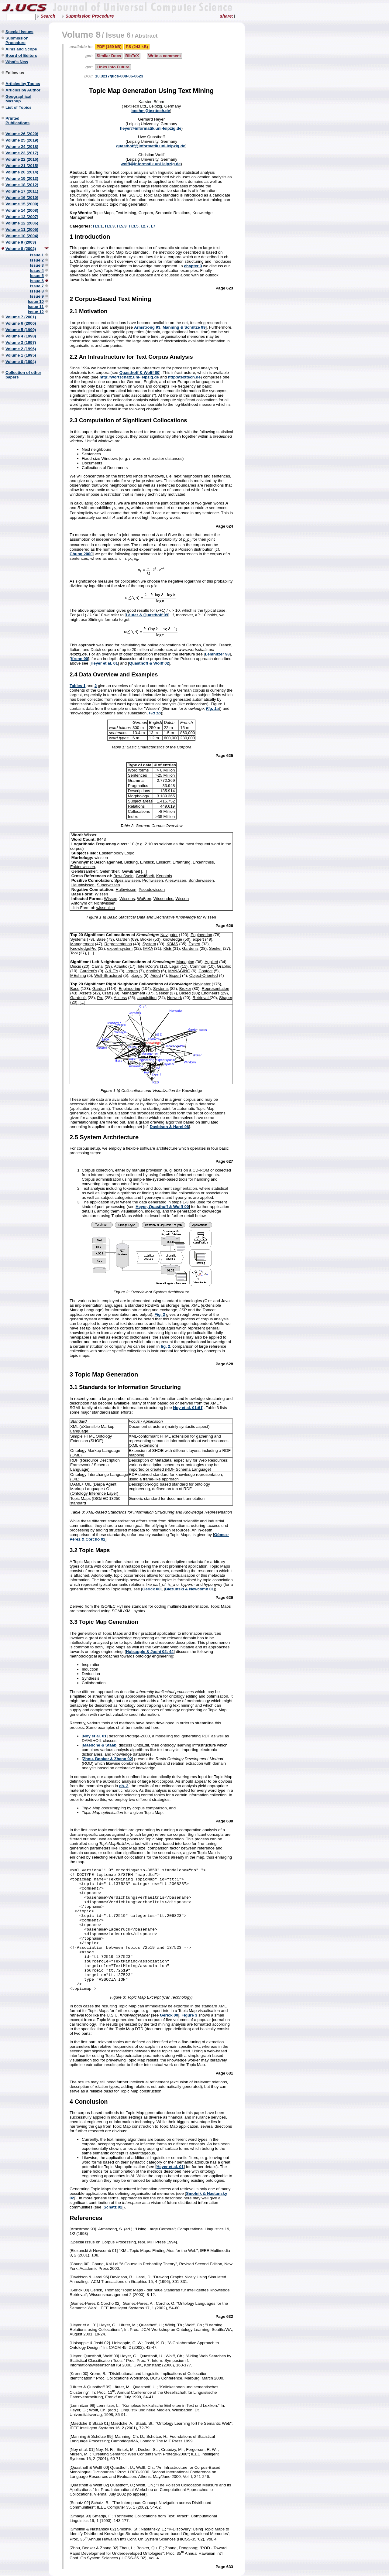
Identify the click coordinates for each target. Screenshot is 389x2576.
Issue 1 (37, 255)
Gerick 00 (151, 1589)
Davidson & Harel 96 (169, 1126)
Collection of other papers (23, 374)
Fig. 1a (212, 708)
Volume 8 (81, 34)
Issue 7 (37, 286)
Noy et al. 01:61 (187, 1407)
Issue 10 (36, 301)
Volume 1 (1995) (20, 355)
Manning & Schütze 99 (184, 327)
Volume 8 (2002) (20, 248)
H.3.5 (134, 226)
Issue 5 (37, 275)
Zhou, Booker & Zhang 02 (107, 1759)
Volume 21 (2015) (21, 165)
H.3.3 (110, 226)
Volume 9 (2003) (20, 242)
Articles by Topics (22, 83)
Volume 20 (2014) (21, 172)
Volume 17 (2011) (21, 191)
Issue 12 (36, 312)
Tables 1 (77, 685)
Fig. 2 (159, 1314)
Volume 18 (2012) (21, 185)
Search (47, 16)
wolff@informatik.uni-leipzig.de (151, 164)
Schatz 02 (113, 2207)
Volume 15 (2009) (21, 204)
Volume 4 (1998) (20, 336)
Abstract (146, 35)
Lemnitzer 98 (217, 654)
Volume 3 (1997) (20, 342)
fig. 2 (165, 1346)
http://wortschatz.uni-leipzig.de (130, 377)
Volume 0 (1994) (20, 361)
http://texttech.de (184, 377)
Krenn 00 (79, 658)
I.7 (153, 226)
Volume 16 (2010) (21, 197)
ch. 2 (123, 1786)
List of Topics (18, 107)
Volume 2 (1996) (20, 349)
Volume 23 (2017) (21, 153)
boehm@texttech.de (150, 110)
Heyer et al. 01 (104, 663)
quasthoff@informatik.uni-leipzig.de (150, 146)
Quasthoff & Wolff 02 (149, 663)
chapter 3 (193, 266)
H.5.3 (122, 226)
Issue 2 (37, 260)
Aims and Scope (21, 49)
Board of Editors (21, 55)
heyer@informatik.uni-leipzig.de (150, 128)
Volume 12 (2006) (21, 223)
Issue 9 (37, 296)
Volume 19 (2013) (21, 178)
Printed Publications (17, 120)
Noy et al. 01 (95, 1736)
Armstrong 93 (147, 327)
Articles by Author (22, 90)
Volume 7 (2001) (20, 317)
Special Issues (19, 31)
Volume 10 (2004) (21, 236)
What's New (16, 62)
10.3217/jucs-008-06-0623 (119, 76)
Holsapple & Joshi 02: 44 (150, 1651)
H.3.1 (98, 226)
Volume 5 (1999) (20, 329)
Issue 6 (37, 281)
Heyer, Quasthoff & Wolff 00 (162, 1206)
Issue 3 (37, 265)
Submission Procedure (89, 16)
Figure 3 (189, 2015)
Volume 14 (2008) (21, 210)
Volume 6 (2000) (20, 323)
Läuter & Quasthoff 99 (147, 615)
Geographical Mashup (18, 98)
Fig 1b (155, 713)
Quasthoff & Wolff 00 (139, 372)
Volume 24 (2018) (21, 146)
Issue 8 (37, 291)
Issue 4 (37, 270)
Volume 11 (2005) (21, 229)
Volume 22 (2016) (21, 159)
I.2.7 (145, 226)
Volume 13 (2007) (21, 216)
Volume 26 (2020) (21, 134)
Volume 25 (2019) (21, 140)
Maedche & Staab (99, 1745)
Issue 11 (36, 306)
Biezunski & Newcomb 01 (189, 1589)
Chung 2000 (81, 554)
